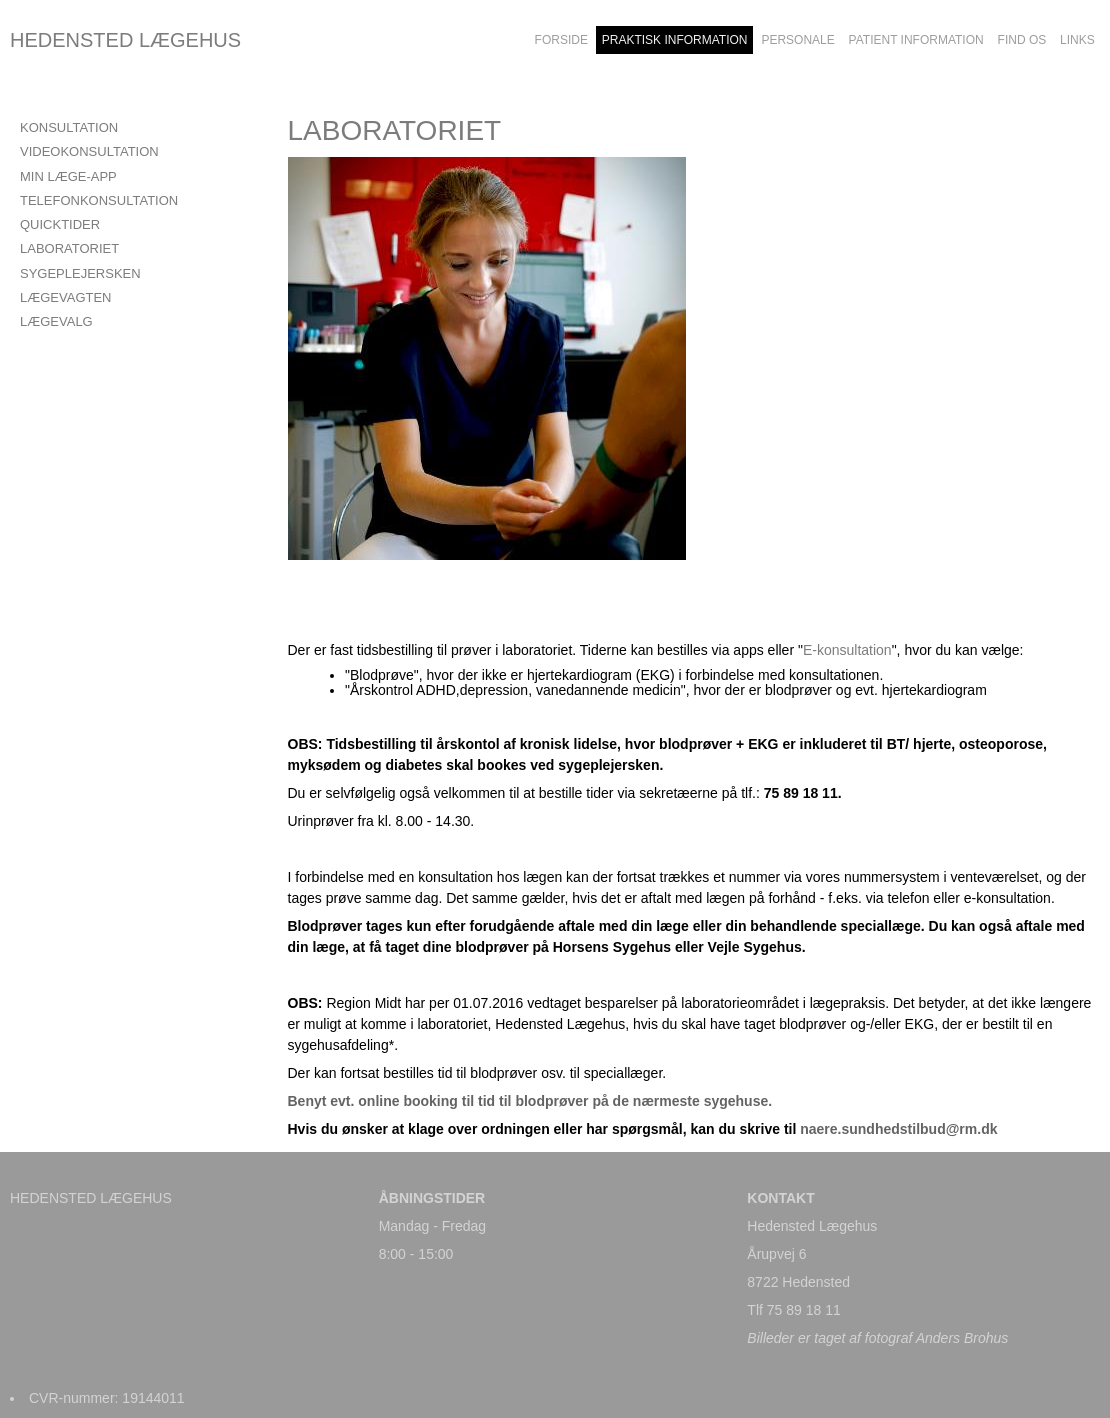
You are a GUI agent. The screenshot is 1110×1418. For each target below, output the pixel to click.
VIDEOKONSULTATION (89, 151)
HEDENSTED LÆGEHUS (125, 40)
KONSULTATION (69, 127)
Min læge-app (68, 176)
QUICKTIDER (60, 224)
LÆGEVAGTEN (66, 297)
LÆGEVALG (56, 321)
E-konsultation (847, 650)
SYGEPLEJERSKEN (80, 273)
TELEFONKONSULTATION (99, 200)
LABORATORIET (69, 248)
